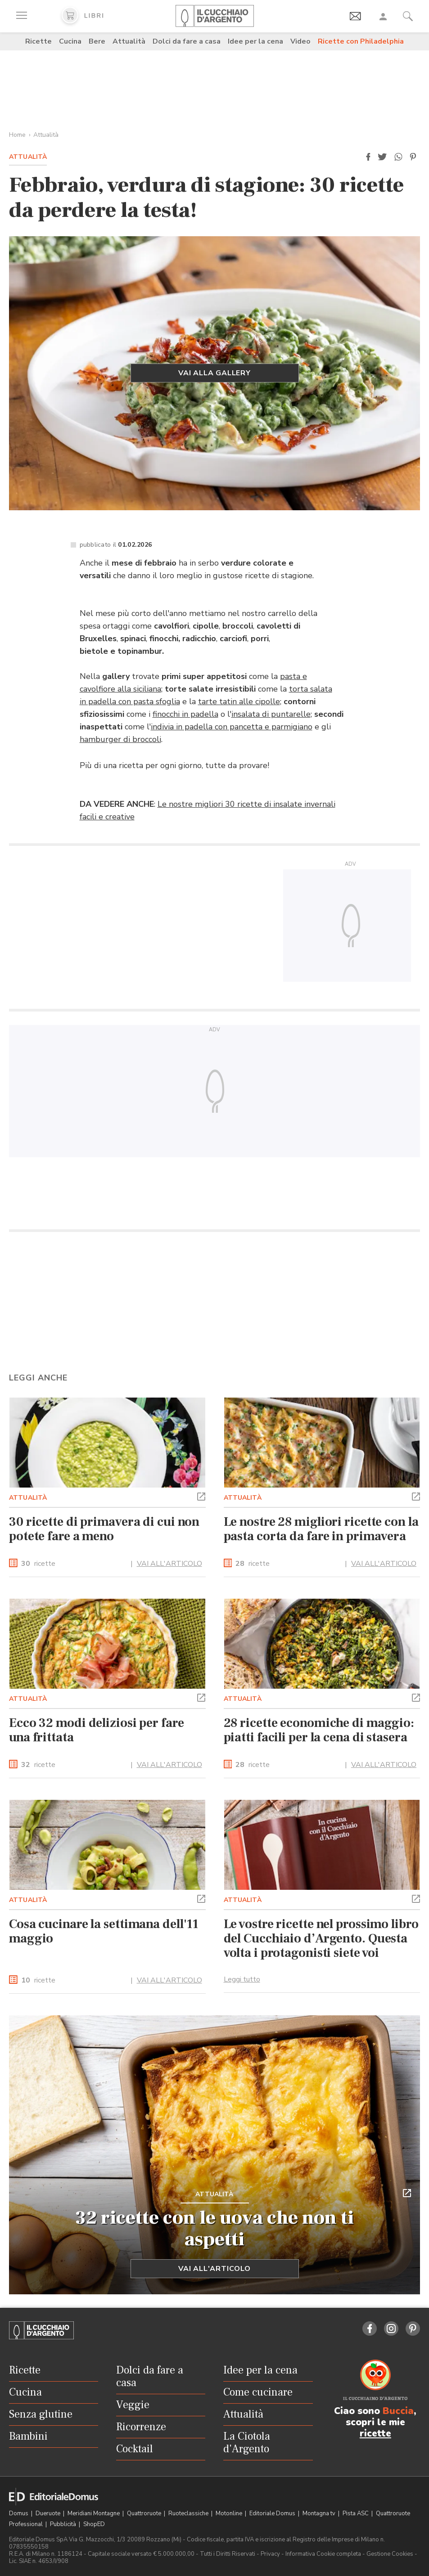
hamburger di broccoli (120, 739)
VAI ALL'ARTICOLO (169, 1564)
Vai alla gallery (214, 373)
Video (300, 41)
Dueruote (49, 2513)
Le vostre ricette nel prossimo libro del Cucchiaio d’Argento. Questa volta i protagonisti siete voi (321, 1938)
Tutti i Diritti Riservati (227, 2554)
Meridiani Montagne (94, 2513)
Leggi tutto (242, 1979)
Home (17, 134)
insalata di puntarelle (271, 714)
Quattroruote (145, 2513)
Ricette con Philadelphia (361, 41)
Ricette (38, 41)
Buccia (398, 2411)
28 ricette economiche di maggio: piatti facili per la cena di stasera (319, 1730)
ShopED (94, 2524)
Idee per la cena (255, 41)
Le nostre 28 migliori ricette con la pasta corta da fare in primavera (321, 1529)
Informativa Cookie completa (323, 2554)
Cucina (70, 41)
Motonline (230, 2513)
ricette (38, 1564)
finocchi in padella (185, 714)
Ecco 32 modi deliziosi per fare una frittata (96, 1730)
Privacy (270, 2554)
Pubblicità (63, 2524)
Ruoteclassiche (189, 2513)
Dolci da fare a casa (187, 41)
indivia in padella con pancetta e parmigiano (231, 726)
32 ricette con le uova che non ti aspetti (215, 2229)
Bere (97, 41)
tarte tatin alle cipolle (239, 701)
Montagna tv (320, 2513)
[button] (368, 157)
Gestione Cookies (389, 2554)
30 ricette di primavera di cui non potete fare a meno (104, 1529)
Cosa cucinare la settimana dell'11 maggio (103, 1931)
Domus (19, 2513)
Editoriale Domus (273, 2513)
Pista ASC (356, 2513)
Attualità (129, 41)
